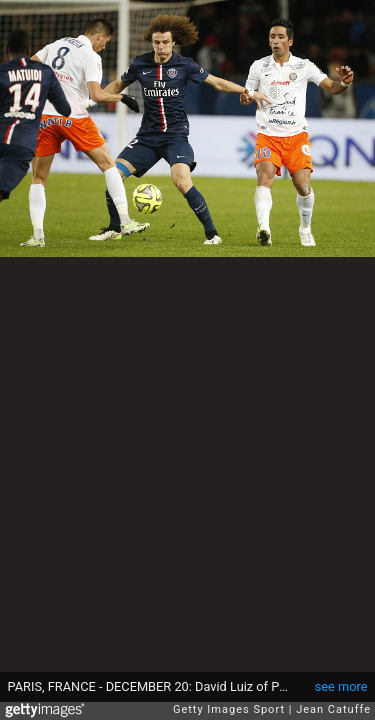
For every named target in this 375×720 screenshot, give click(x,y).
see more (341, 686)
